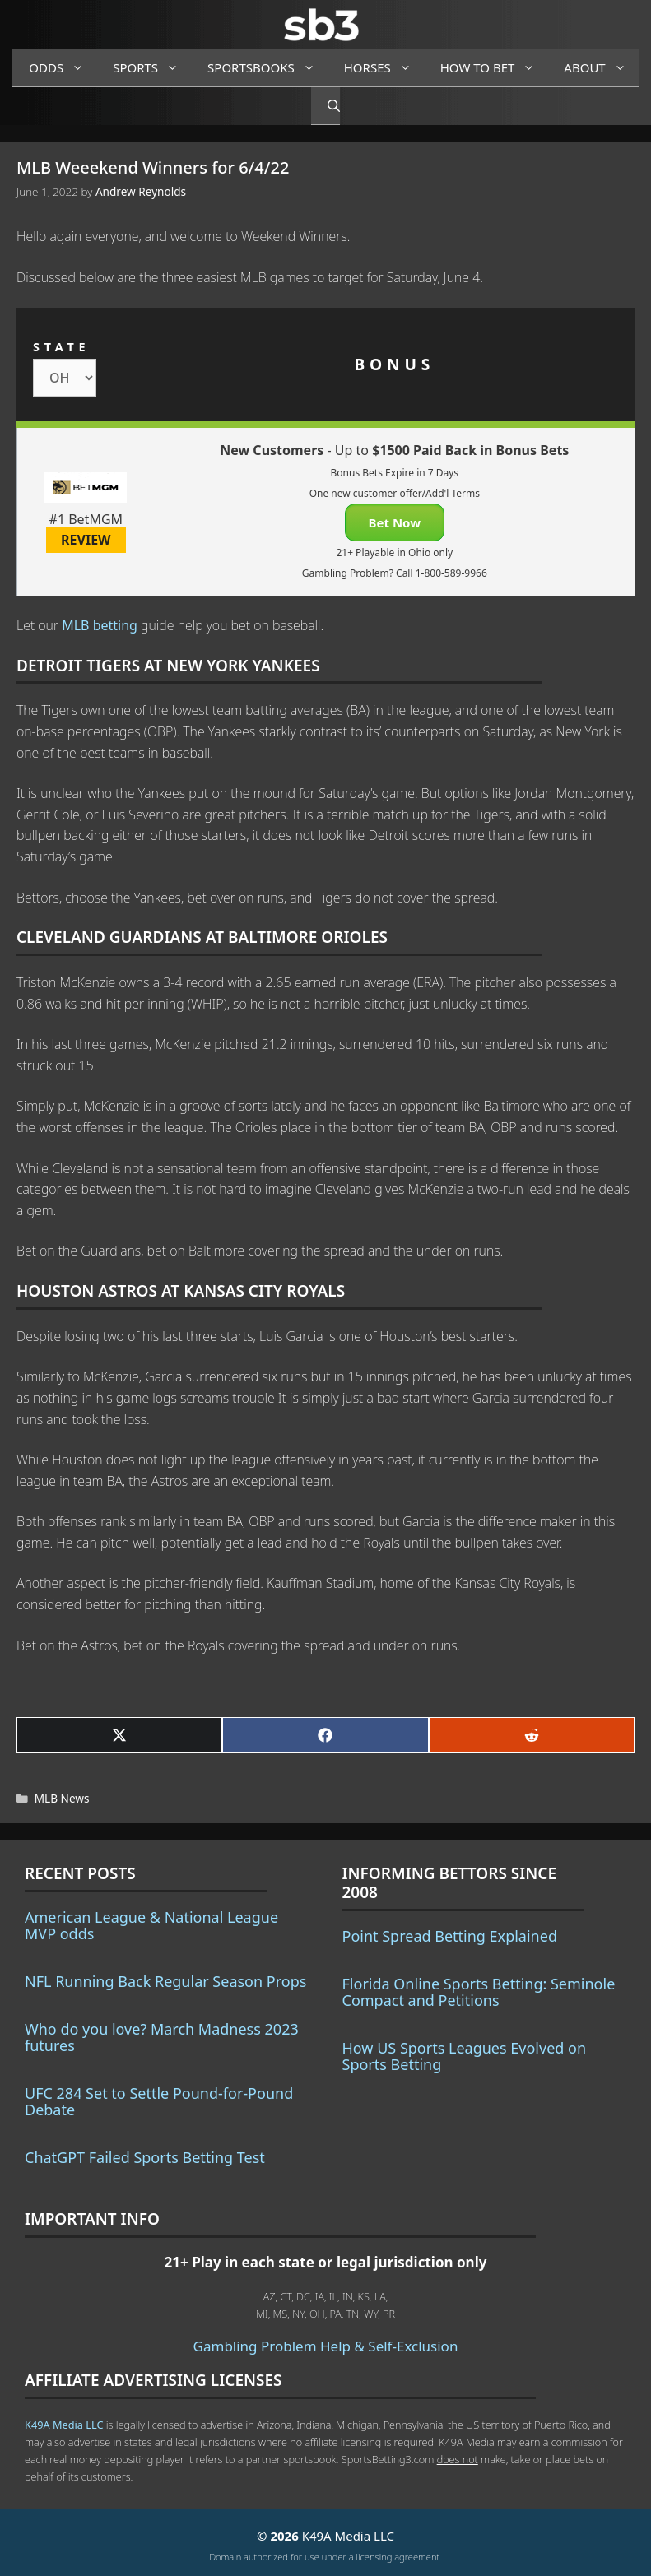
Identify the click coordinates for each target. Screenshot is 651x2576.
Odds (62, 67)
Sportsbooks (267, 67)
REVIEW (86, 540)
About (601, 67)
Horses (384, 67)
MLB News (62, 1798)
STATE (61, 347)
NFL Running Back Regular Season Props (165, 1981)
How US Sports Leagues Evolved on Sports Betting (464, 2056)
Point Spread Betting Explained (449, 1936)
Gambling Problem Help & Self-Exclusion (325, 2346)
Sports (152, 67)
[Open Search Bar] (325, 106)
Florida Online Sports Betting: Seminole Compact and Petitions (479, 1992)
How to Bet (494, 67)
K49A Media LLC (64, 2424)
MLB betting (99, 625)
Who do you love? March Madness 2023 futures (162, 2037)
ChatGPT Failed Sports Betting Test (145, 2157)
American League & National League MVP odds (151, 1925)
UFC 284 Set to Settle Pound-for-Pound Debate (159, 2101)
